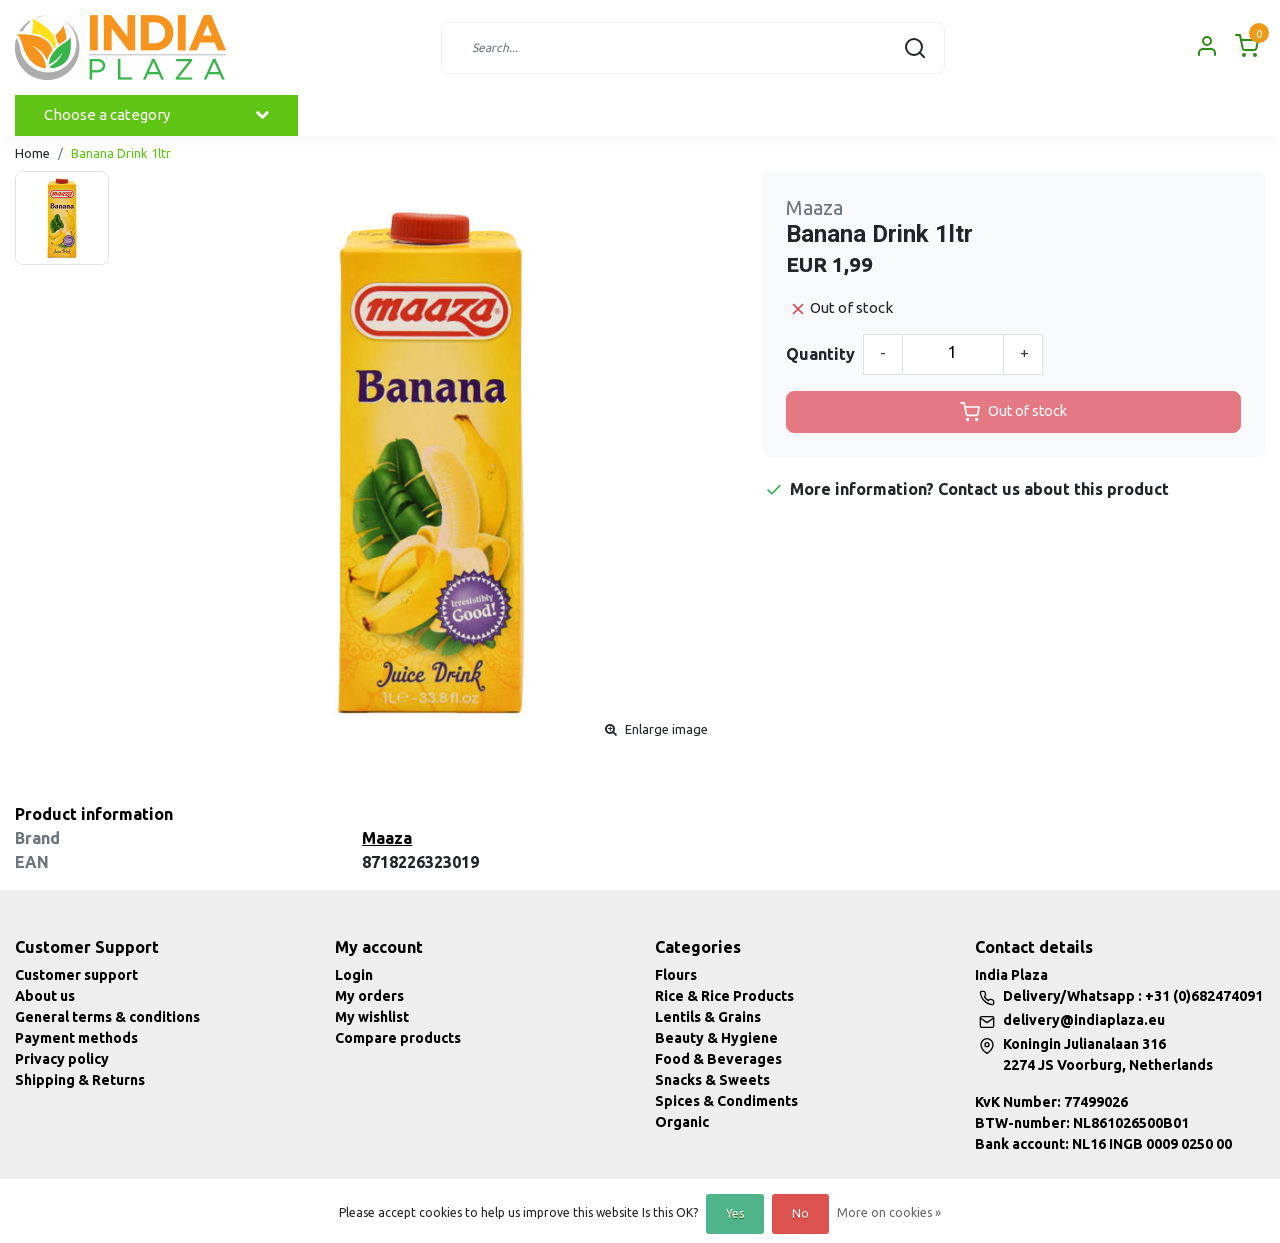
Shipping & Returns (80, 1080)
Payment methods (76, 1038)
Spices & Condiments (726, 1101)
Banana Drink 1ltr (121, 153)
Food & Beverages (718, 1059)
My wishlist (372, 1017)
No (800, 1213)
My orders (369, 996)
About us (45, 996)
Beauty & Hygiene (716, 1038)
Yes (735, 1213)
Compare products (398, 1038)
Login (354, 975)
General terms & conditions (107, 1017)
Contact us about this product (1053, 489)
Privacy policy (62, 1059)
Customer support (76, 975)
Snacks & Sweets (712, 1080)
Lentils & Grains (708, 1017)
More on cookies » (889, 1212)
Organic (682, 1122)
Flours (676, 975)
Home (32, 153)
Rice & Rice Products (724, 996)
